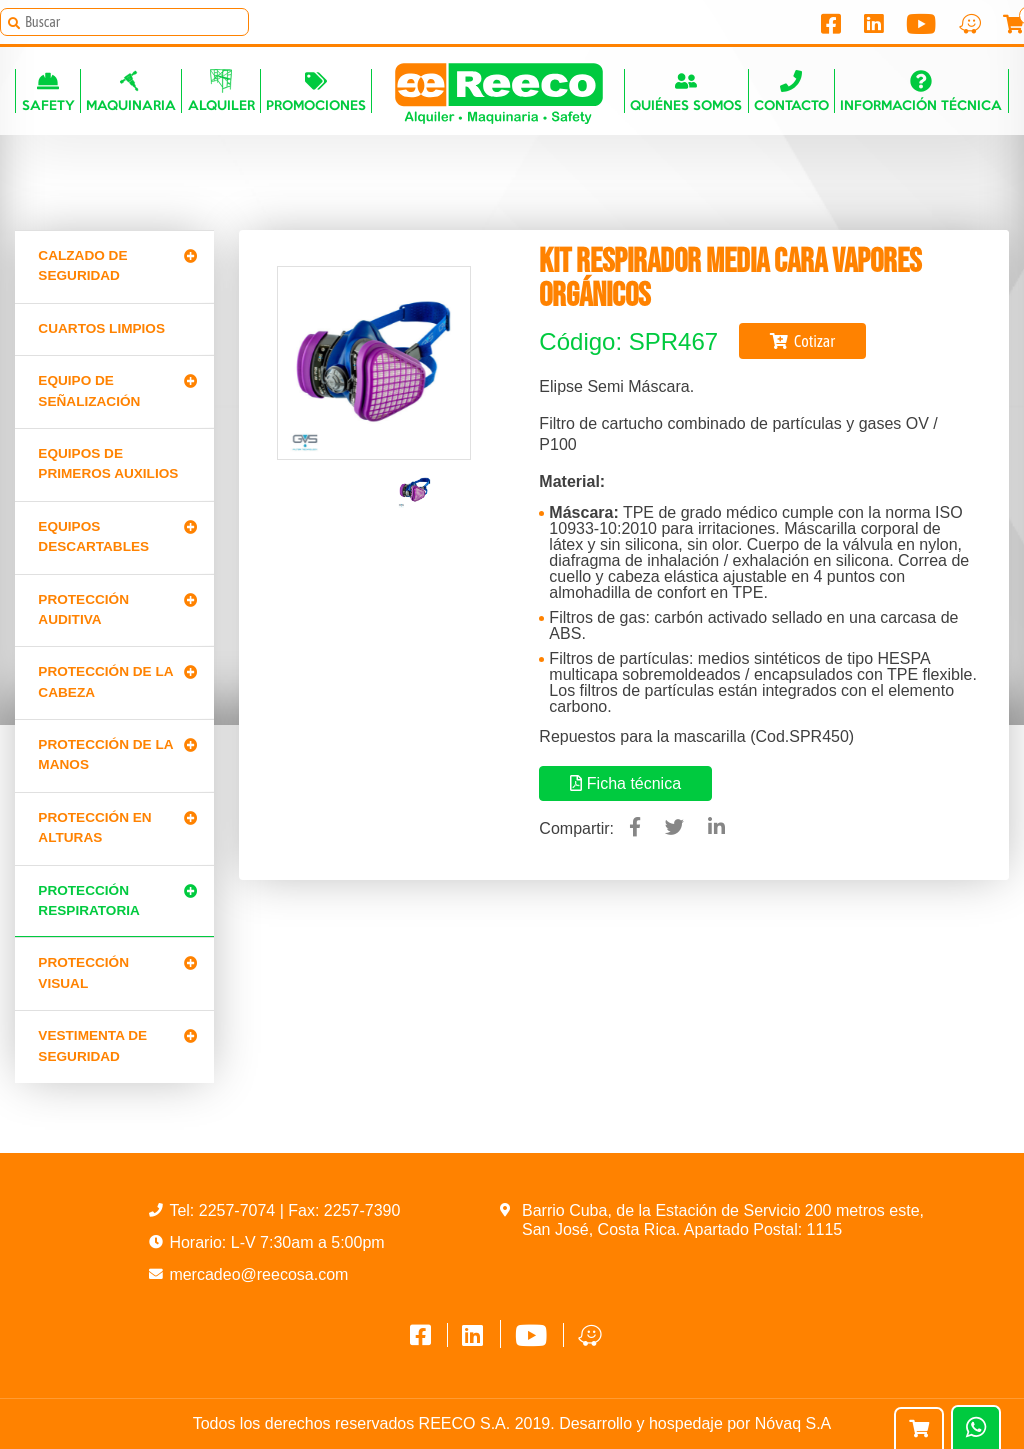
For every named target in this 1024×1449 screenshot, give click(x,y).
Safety (48, 90)
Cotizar (802, 341)
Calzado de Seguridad (82, 265)
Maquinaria (131, 90)
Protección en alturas (94, 827)
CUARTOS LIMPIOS (101, 328)
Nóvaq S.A (793, 1423)
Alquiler (221, 90)
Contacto (791, 90)
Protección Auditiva (83, 609)
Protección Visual (83, 972)
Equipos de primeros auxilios (108, 463)
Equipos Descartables (93, 536)
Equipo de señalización (89, 390)
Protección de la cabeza (105, 681)
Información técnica (921, 90)
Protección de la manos (105, 754)
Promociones (316, 90)
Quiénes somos (686, 90)
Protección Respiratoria (88, 900)
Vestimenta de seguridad (92, 1045)
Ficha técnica (625, 783)
